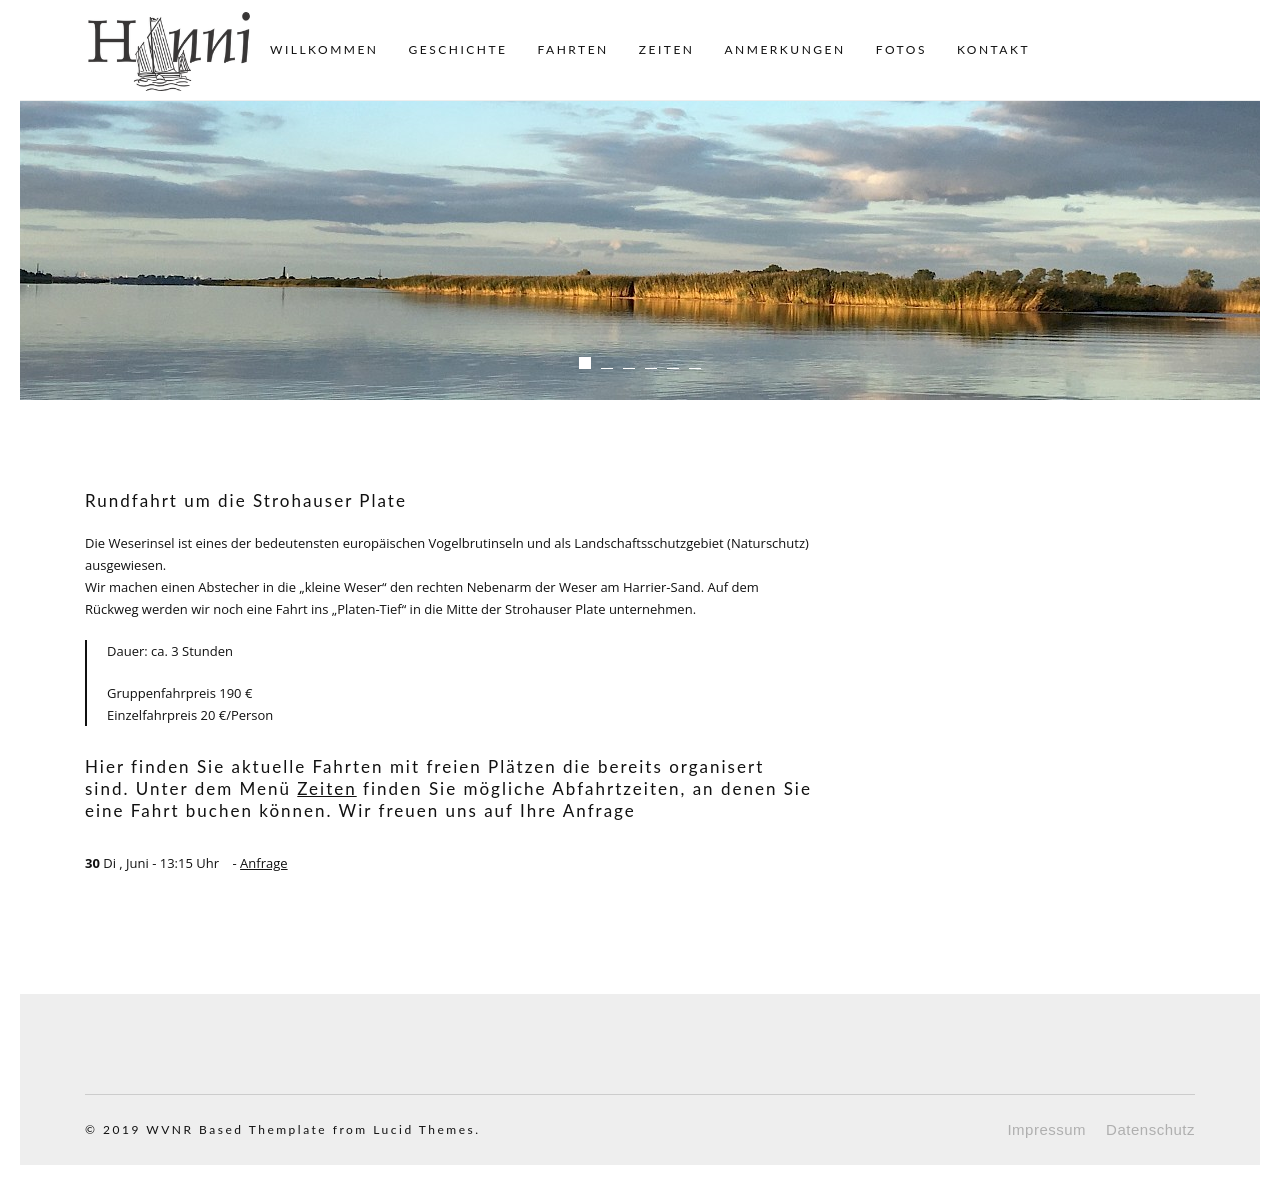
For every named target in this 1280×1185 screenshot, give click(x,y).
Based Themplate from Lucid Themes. (339, 1129)
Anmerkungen (784, 49)
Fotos (901, 49)
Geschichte (458, 49)
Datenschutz (1150, 1129)
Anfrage (263, 863)
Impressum (1046, 1129)
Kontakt (993, 49)
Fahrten (572, 49)
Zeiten (667, 49)
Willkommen (324, 49)
